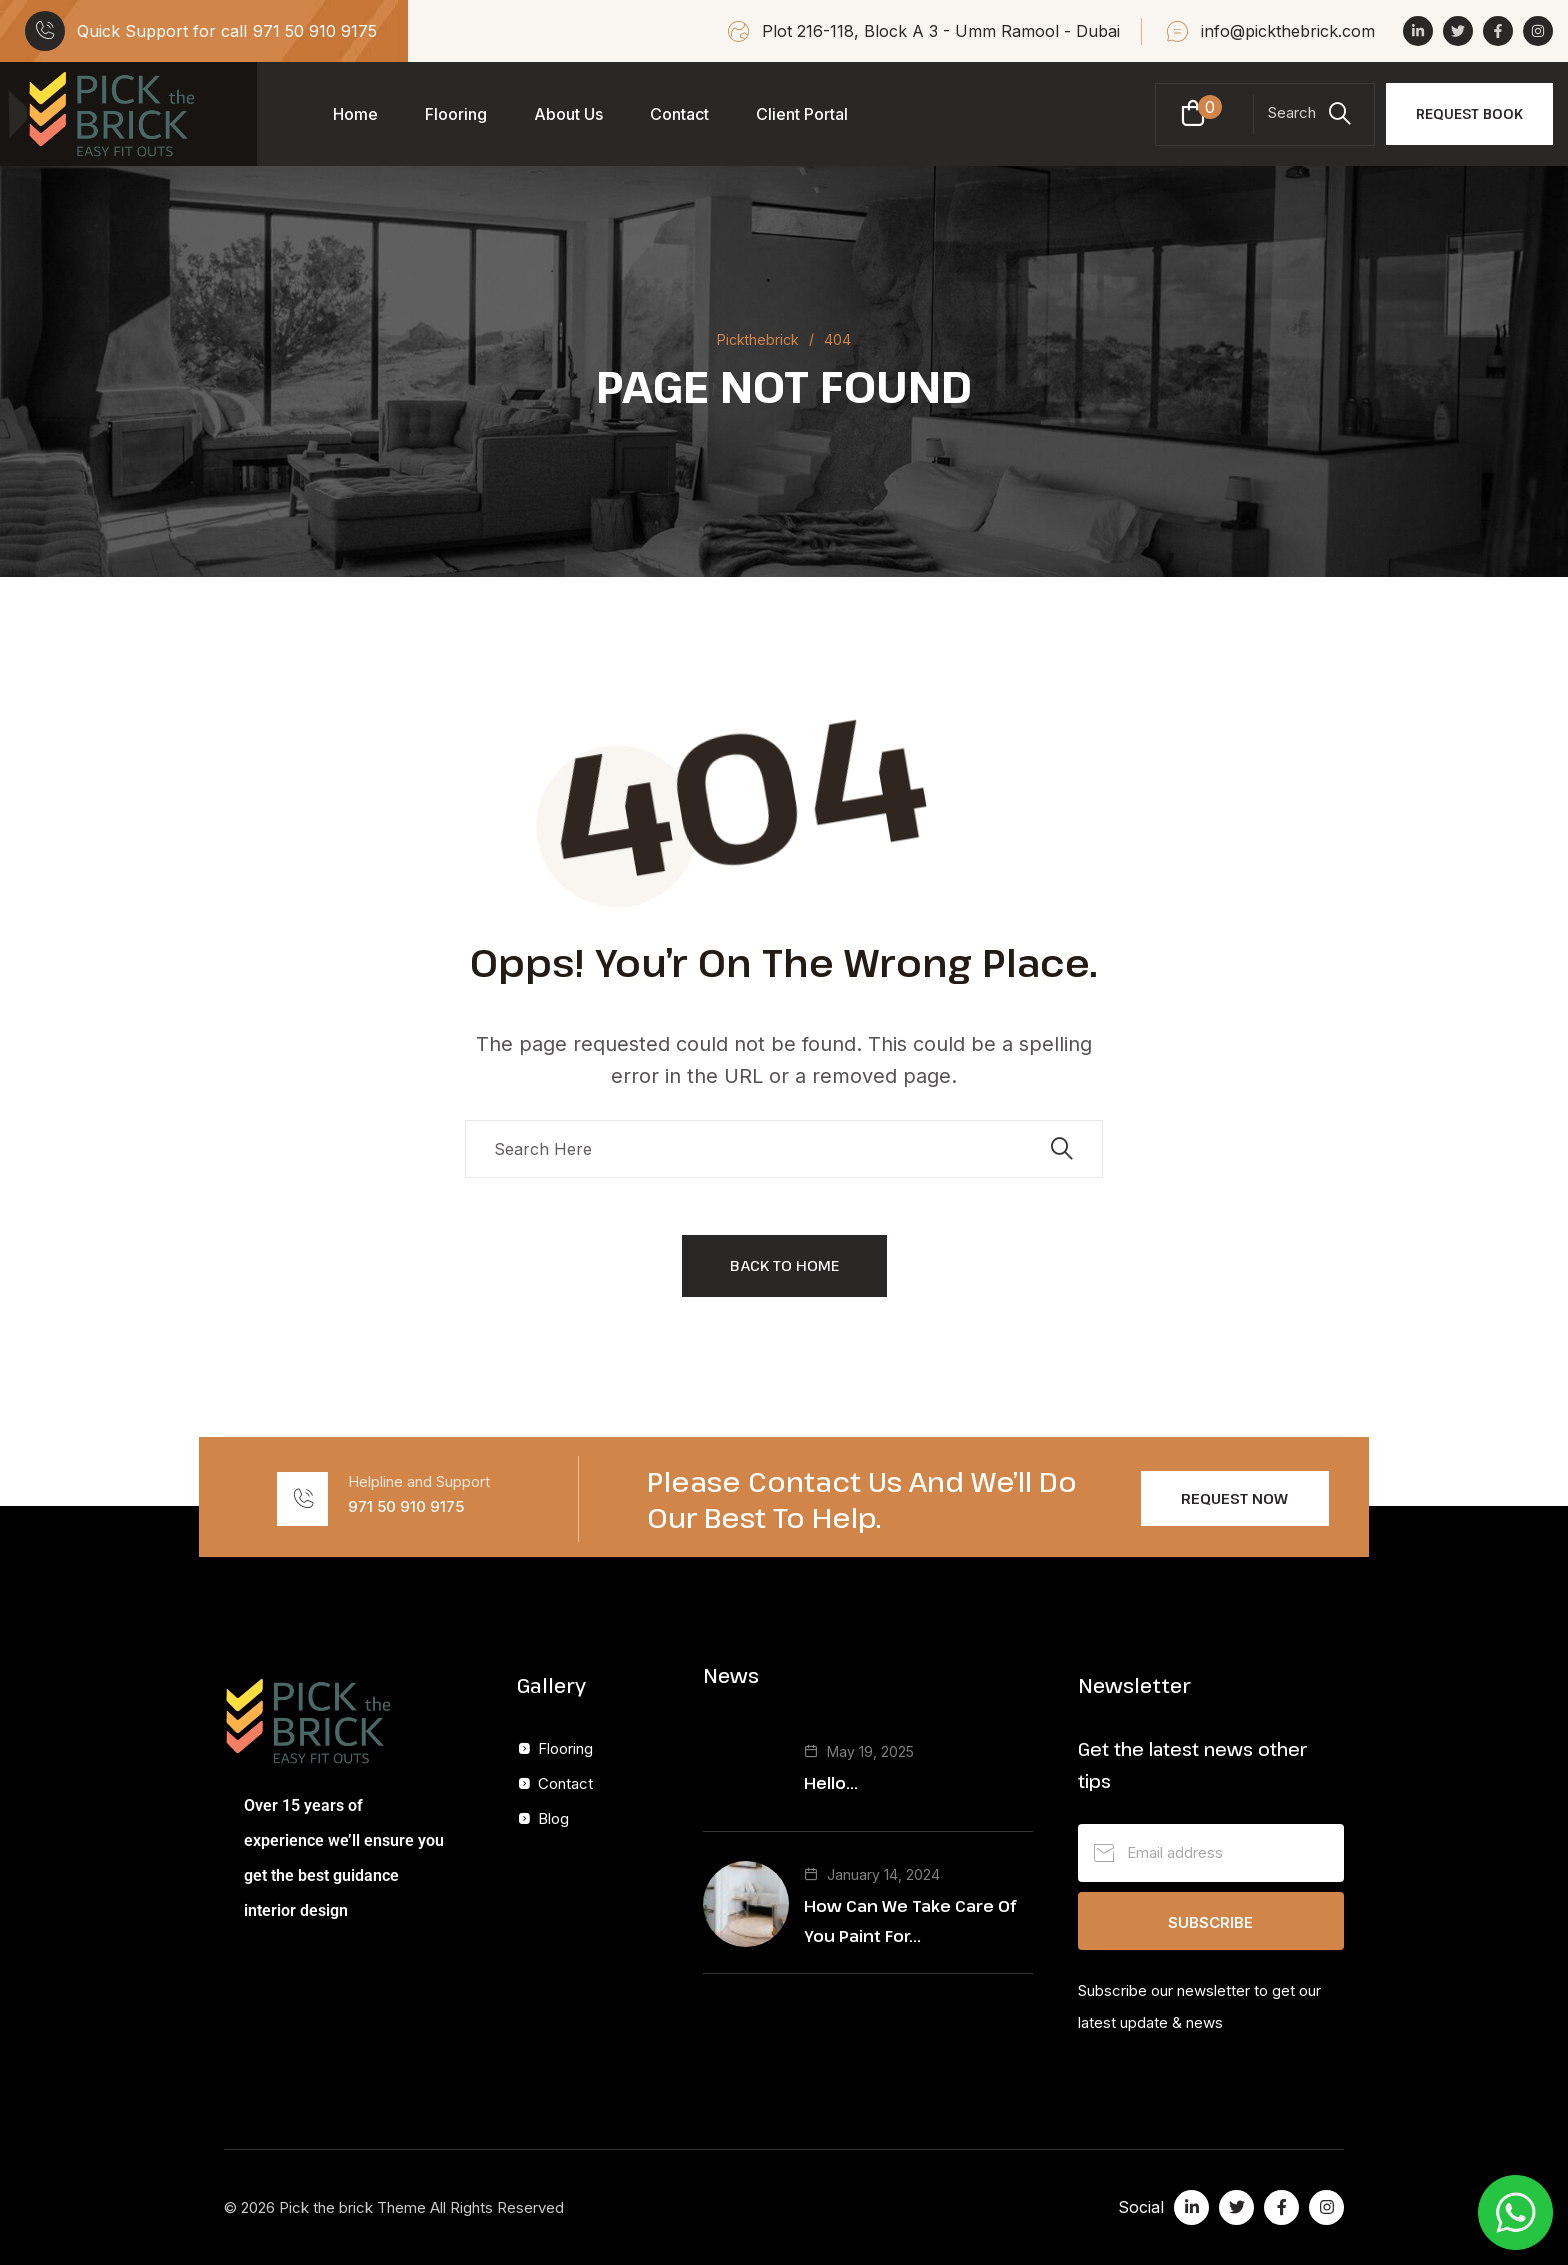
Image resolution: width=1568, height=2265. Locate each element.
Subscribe (1210, 1922)
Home (355, 114)
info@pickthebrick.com (1288, 31)
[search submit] (1062, 1149)
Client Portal (802, 114)
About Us (568, 114)
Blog (553, 1818)
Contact (679, 114)
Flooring (456, 114)
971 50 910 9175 (315, 31)
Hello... (831, 1783)
